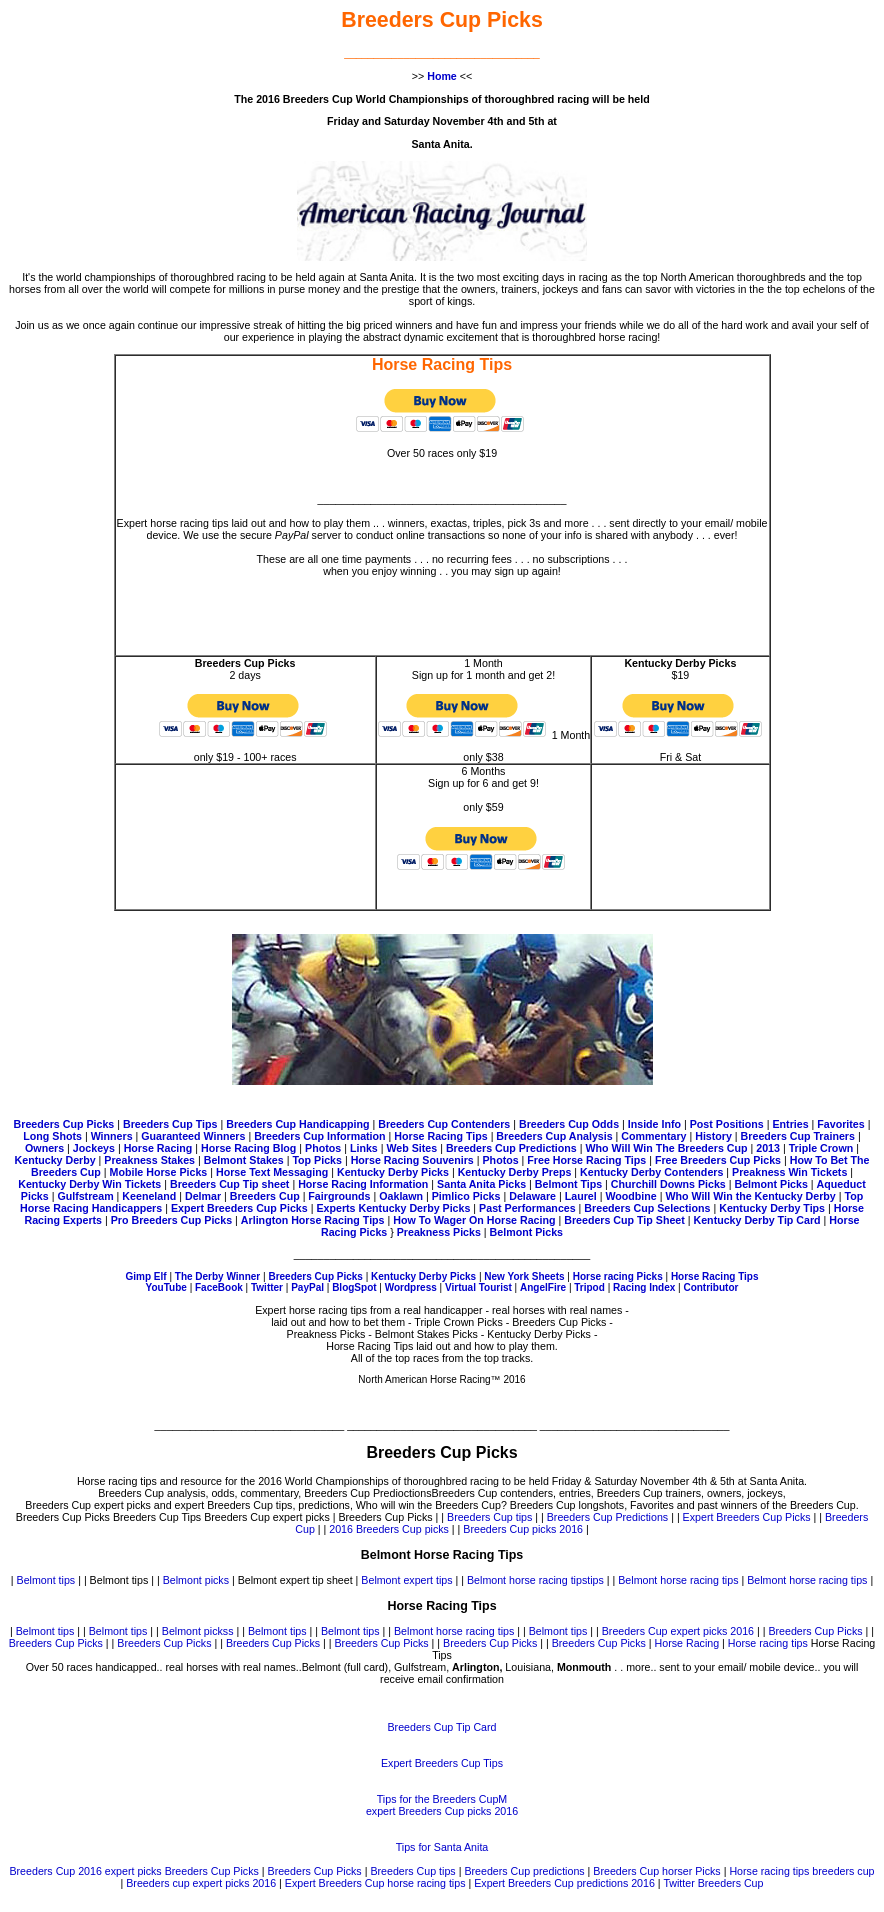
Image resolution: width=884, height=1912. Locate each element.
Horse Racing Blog (248, 1148)
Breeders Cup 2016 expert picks (85, 1871)
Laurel (581, 1196)
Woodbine (630, 1196)
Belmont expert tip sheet (295, 1580)
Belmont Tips (568, 1184)
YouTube (166, 1287)
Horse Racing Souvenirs (412, 1160)
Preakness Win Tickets (789, 1172)
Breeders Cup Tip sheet (229, 1184)
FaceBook (219, 1287)
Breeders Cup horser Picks (656, 1871)
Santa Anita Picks (481, 1184)
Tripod (590, 1287)
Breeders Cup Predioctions (367, 1493)
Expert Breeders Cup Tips (442, 1763)
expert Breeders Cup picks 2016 (442, 1811)
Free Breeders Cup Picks (718, 1160)
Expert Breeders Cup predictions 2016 (564, 1883)
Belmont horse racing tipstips (535, 1580)
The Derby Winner (217, 1276)
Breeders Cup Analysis (554, 1136)
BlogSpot (354, 1287)
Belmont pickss (198, 1631)
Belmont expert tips (406, 1580)
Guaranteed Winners (193, 1136)
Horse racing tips (768, 1643)
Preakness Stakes (149, 1160)
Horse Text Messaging (272, 1172)
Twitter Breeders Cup (713, 1883)
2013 (768, 1148)
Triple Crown (821, 1148)
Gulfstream (85, 1196)
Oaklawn (401, 1196)
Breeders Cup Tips (170, 1124)
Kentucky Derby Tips (772, 1208)
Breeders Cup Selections (647, 1208)
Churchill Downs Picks (668, 1184)
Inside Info (653, 1124)
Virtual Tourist (478, 1287)
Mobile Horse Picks (159, 1172)
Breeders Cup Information (319, 1136)
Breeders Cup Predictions (511, 1148)
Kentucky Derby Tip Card (757, 1220)
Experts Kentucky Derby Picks (393, 1208)
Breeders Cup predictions (524, 1871)
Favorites (840, 1124)
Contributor (710, 1287)
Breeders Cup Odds (569, 1124)
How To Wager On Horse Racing (474, 1220)
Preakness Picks (439, 1232)
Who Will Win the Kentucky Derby (750, 1196)
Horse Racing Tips (442, 1136)
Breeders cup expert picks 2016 (201, 1883)
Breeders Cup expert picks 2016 (678, 1631)
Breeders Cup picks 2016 (523, 1529)
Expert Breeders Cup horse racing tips (375, 1883)
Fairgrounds (339, 1196)
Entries (790, 1124)
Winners (112, 1136)
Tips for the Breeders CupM (442, 1799)
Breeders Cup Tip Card (442, 1727)
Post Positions (727, 1124)
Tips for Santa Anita (442, 1847)
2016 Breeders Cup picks (389, 1529)
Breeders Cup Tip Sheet (624, 1220)
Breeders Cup (266, 1196)
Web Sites (411, 1148)
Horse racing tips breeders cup (801, 1871)
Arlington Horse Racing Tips (313, 1220)
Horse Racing (158, 1148)
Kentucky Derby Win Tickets (89, 1184)
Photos (323, 1148)
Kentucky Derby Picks (393, 1172)
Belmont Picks (770, 1184)
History (713, 1136)
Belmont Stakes (244, 1160)
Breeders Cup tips (489, 1517)
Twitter (267, 1287)
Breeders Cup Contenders (444, 1124)
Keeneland (149, 1196)
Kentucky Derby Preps (515, 1172)
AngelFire (543, 1287)
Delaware (532, 1196)
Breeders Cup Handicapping (297, 1124)
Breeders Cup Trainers (798, 1136)
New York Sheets (524, 1276)
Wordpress (412, 1287)
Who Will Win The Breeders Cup (666, 1148)
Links (364, 1148)
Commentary (653, 1136)
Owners (44, 1148)
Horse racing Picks (618, 1276)
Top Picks (317, 1160)
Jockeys (94, 1148)
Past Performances (527, 1208)
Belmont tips (46, 1580)
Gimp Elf (147, 1276)
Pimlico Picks (466, 1196)
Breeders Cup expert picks (267, 1517)
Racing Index (644, 1287)
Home (442, 76)
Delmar (203, 1196)
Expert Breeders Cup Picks (239, 1208)
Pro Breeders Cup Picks (171, 1220)
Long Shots (52, 1136)
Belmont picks (196, 1580)
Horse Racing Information (363, 1184)
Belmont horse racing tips (678, 1580)
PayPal (307, 1287)
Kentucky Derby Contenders (651, 1172)
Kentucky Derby (55, 1160)
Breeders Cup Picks (64, 1124)
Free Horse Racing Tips (586, 1160)
